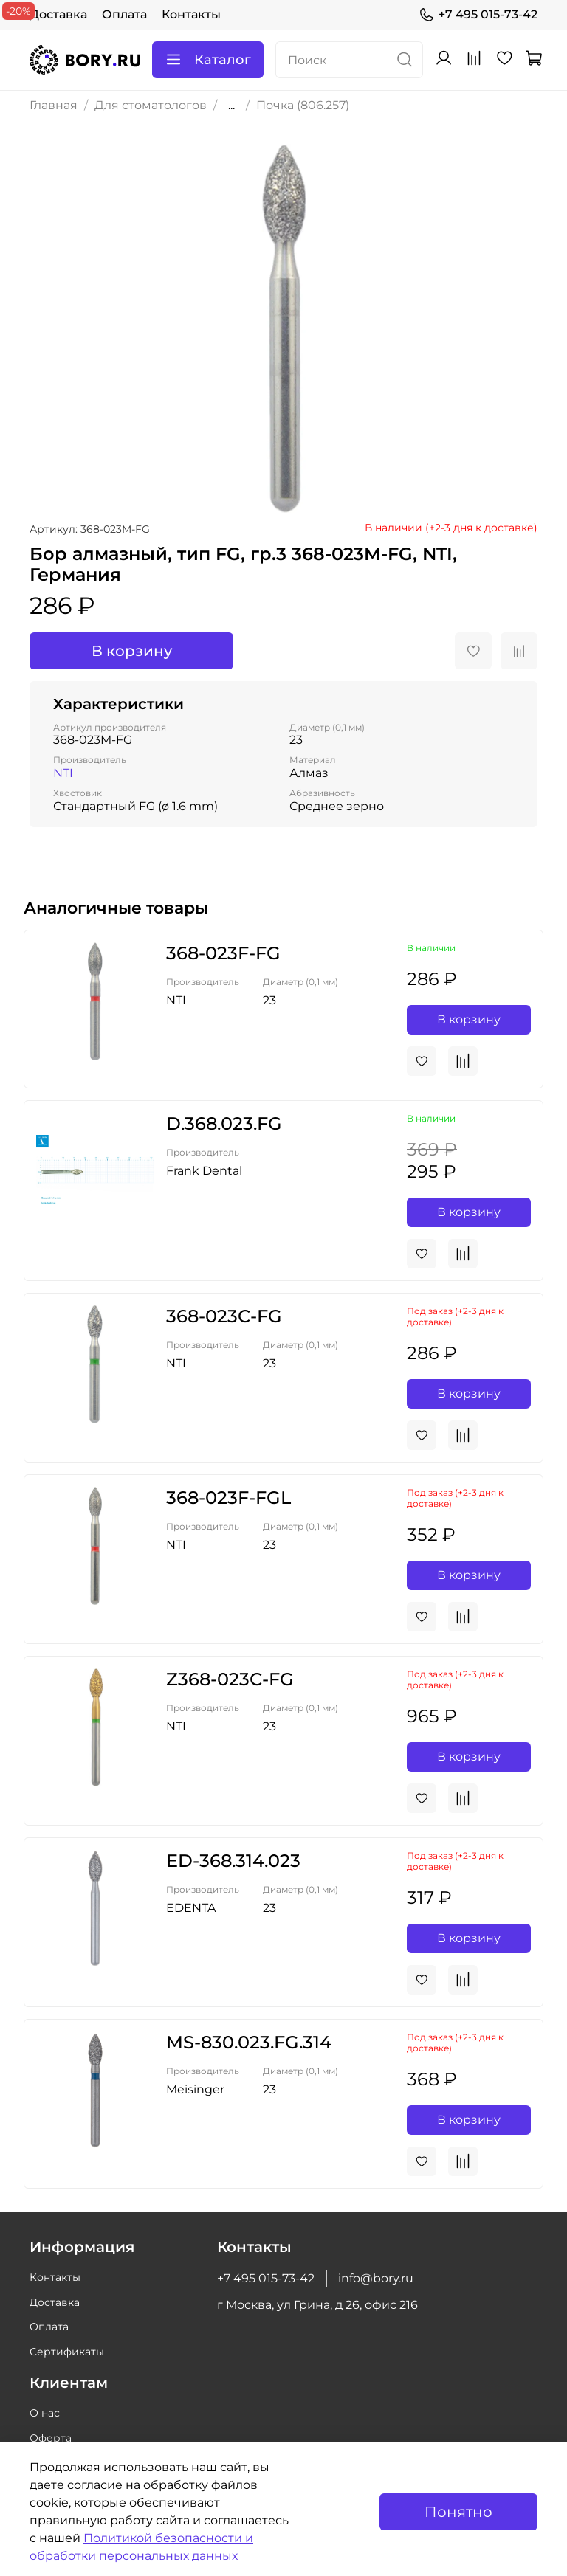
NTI (63, 773)
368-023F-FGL (228, 1497)
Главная (54, 105)
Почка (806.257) (302, 105)
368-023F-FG (223, 953)
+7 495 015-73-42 (478, 15)
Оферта (51, 2438)
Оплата (124, 14)
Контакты (191, 14)
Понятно (458, 2512)
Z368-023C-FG (230, 1679)
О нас (45, 2413)
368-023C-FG (224, 1316)
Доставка (58, 14)
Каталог (208, 60)
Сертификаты (67, 2351)
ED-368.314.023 (233, 1860)
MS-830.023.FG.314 (248, 2042)
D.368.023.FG (224, 1123)
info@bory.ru (375, 2278)
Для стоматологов (150, 105)
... (231, 105)
